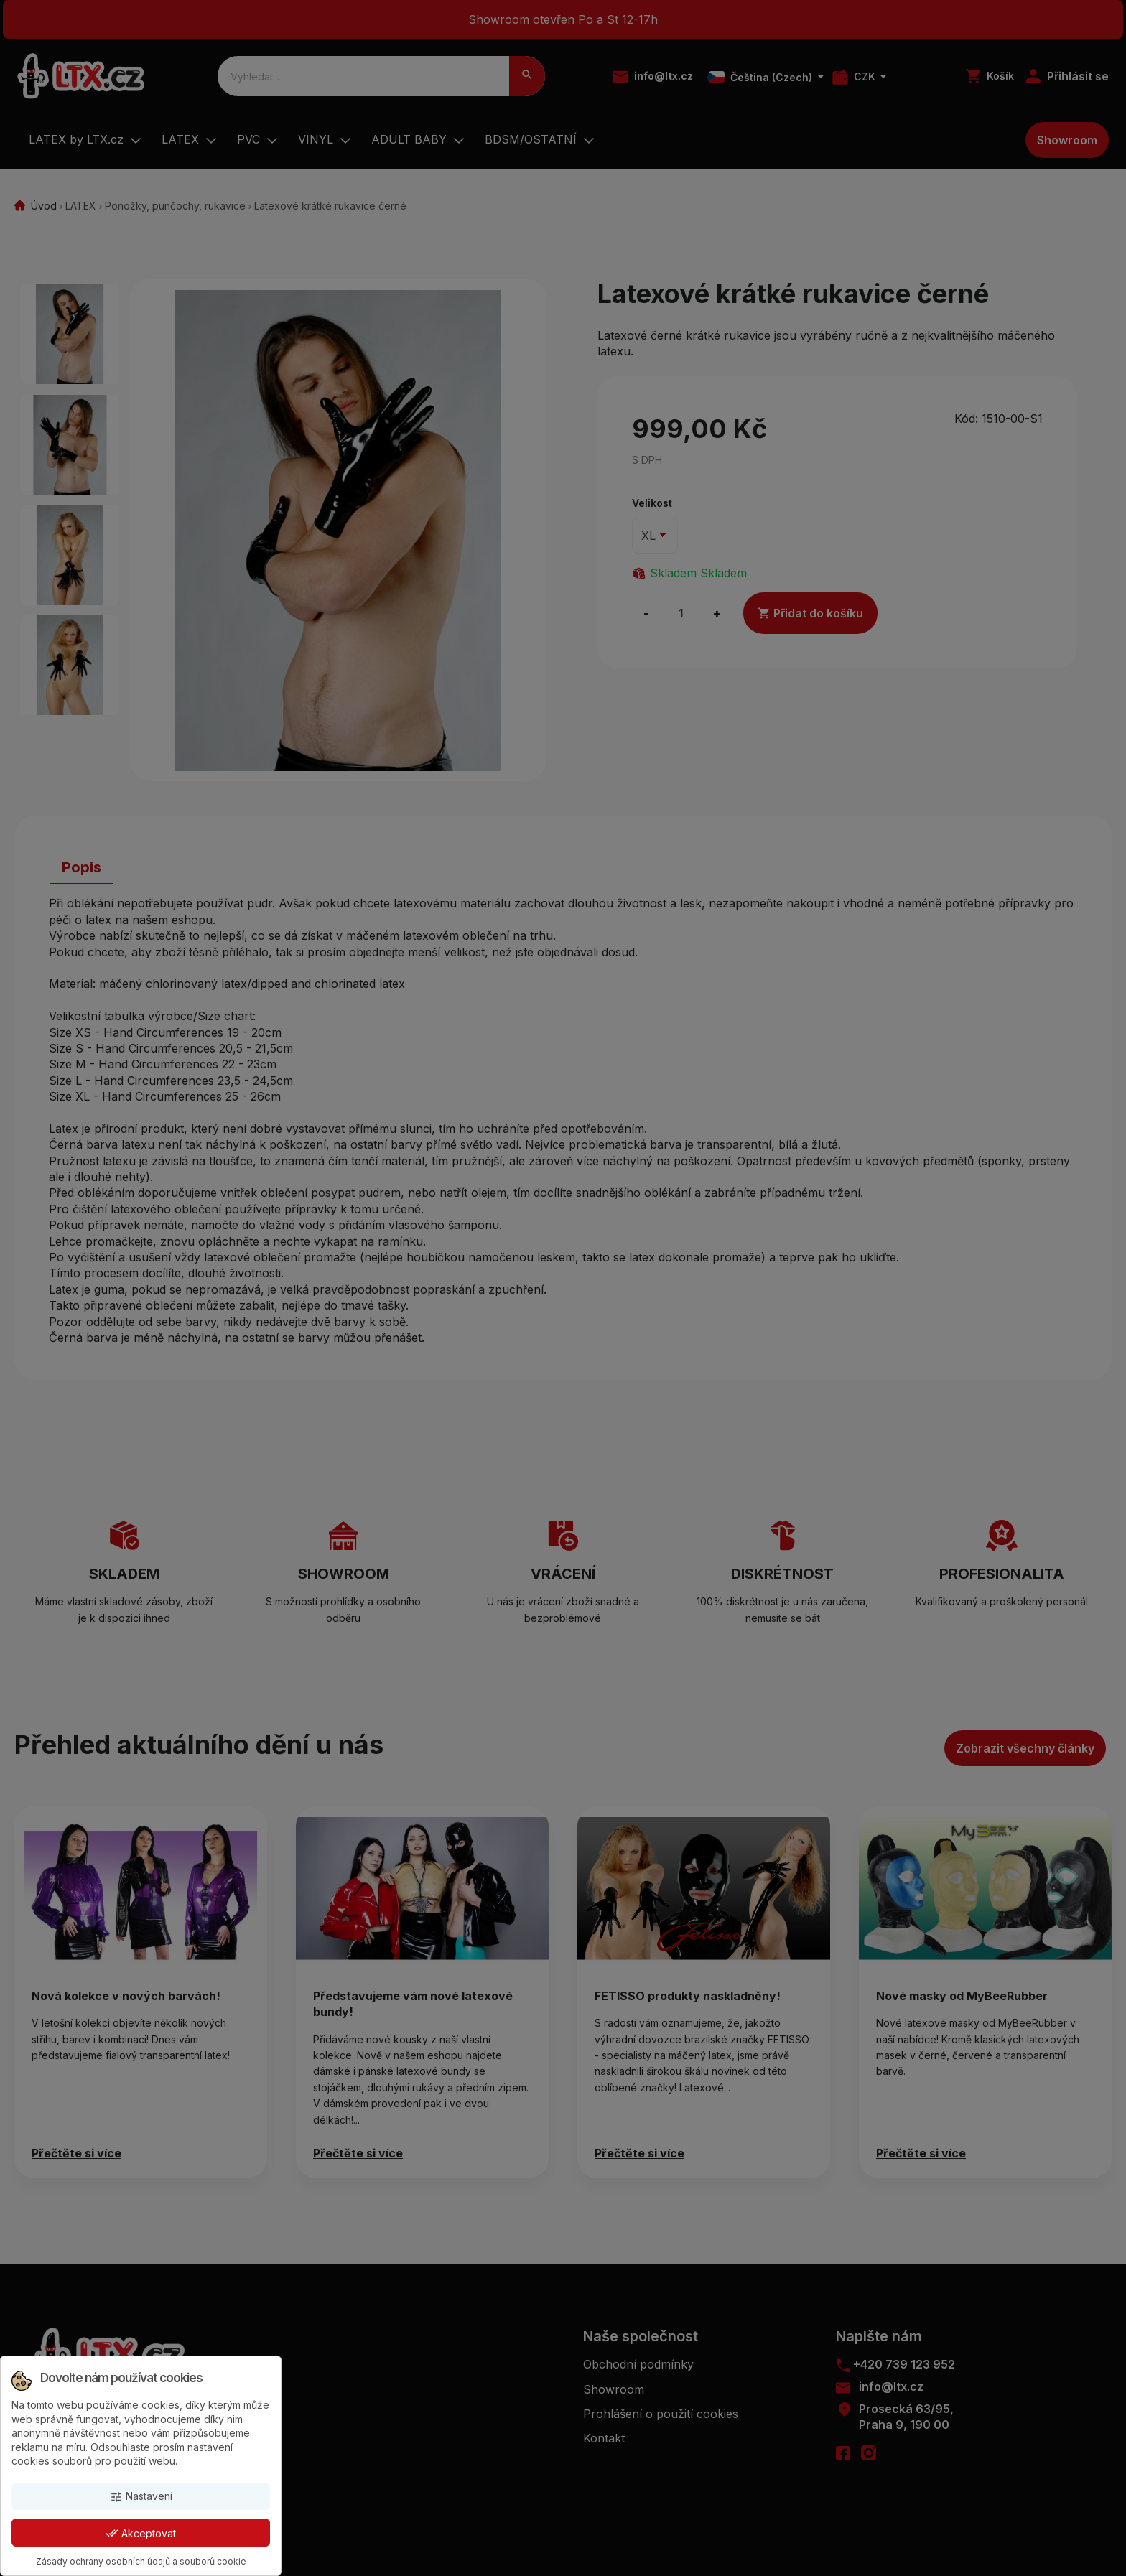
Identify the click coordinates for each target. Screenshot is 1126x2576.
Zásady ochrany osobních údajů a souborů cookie (141, 2561)
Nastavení (141, 2496)
